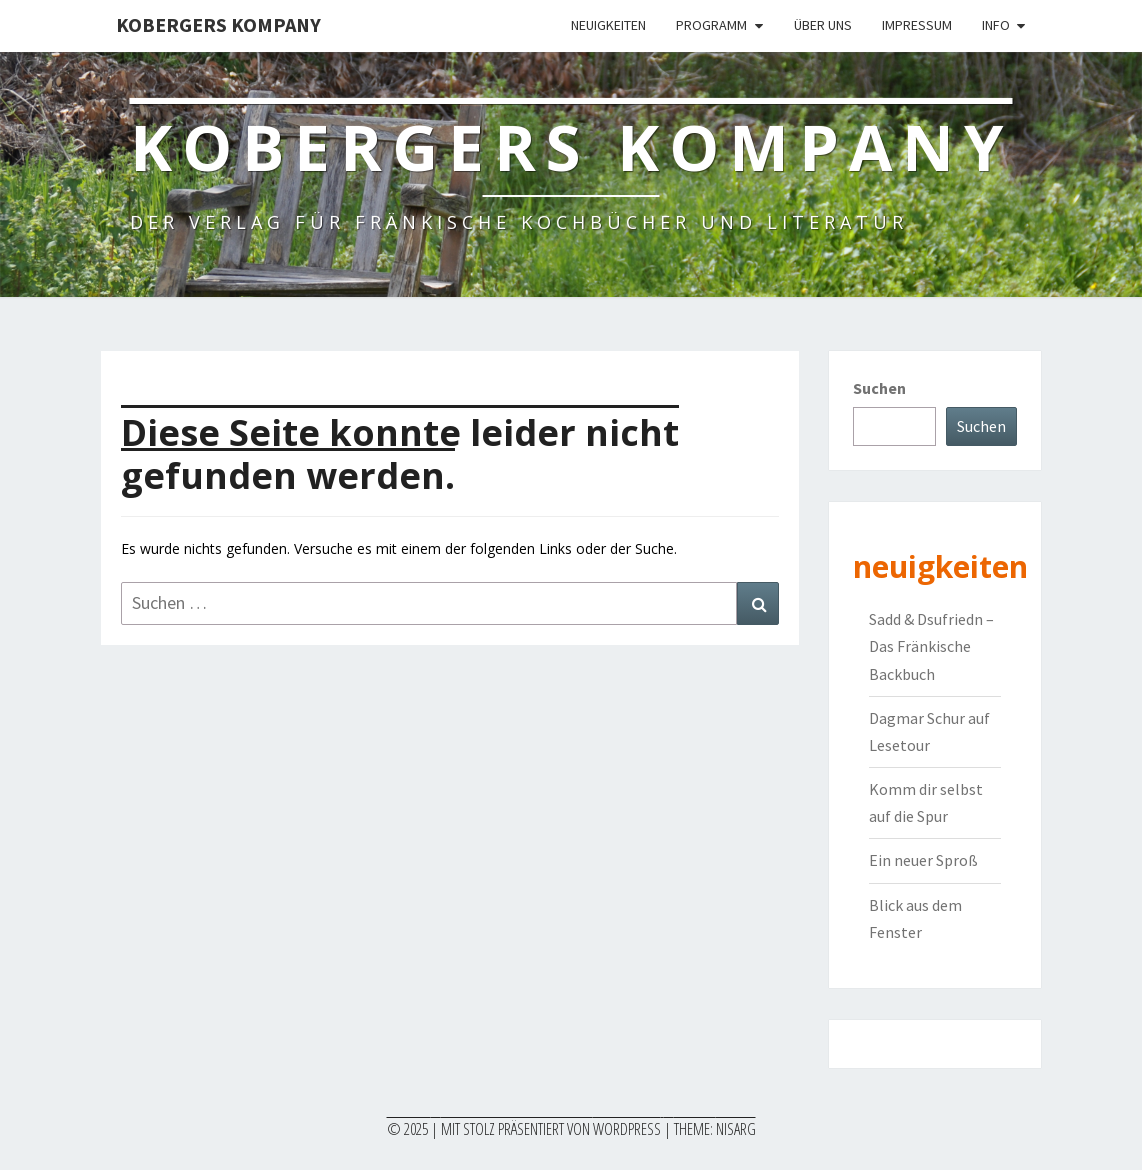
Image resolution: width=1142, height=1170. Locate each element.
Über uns (823, 25)
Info (996, 25)
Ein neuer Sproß (923, 860)
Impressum (917, 25)
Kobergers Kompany (218, 24)
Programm (711, 25)
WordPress (627, 1129)
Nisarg (736, 1129)
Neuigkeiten (608, 25)
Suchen (879, 388)
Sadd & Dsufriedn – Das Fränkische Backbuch (931, 646)
